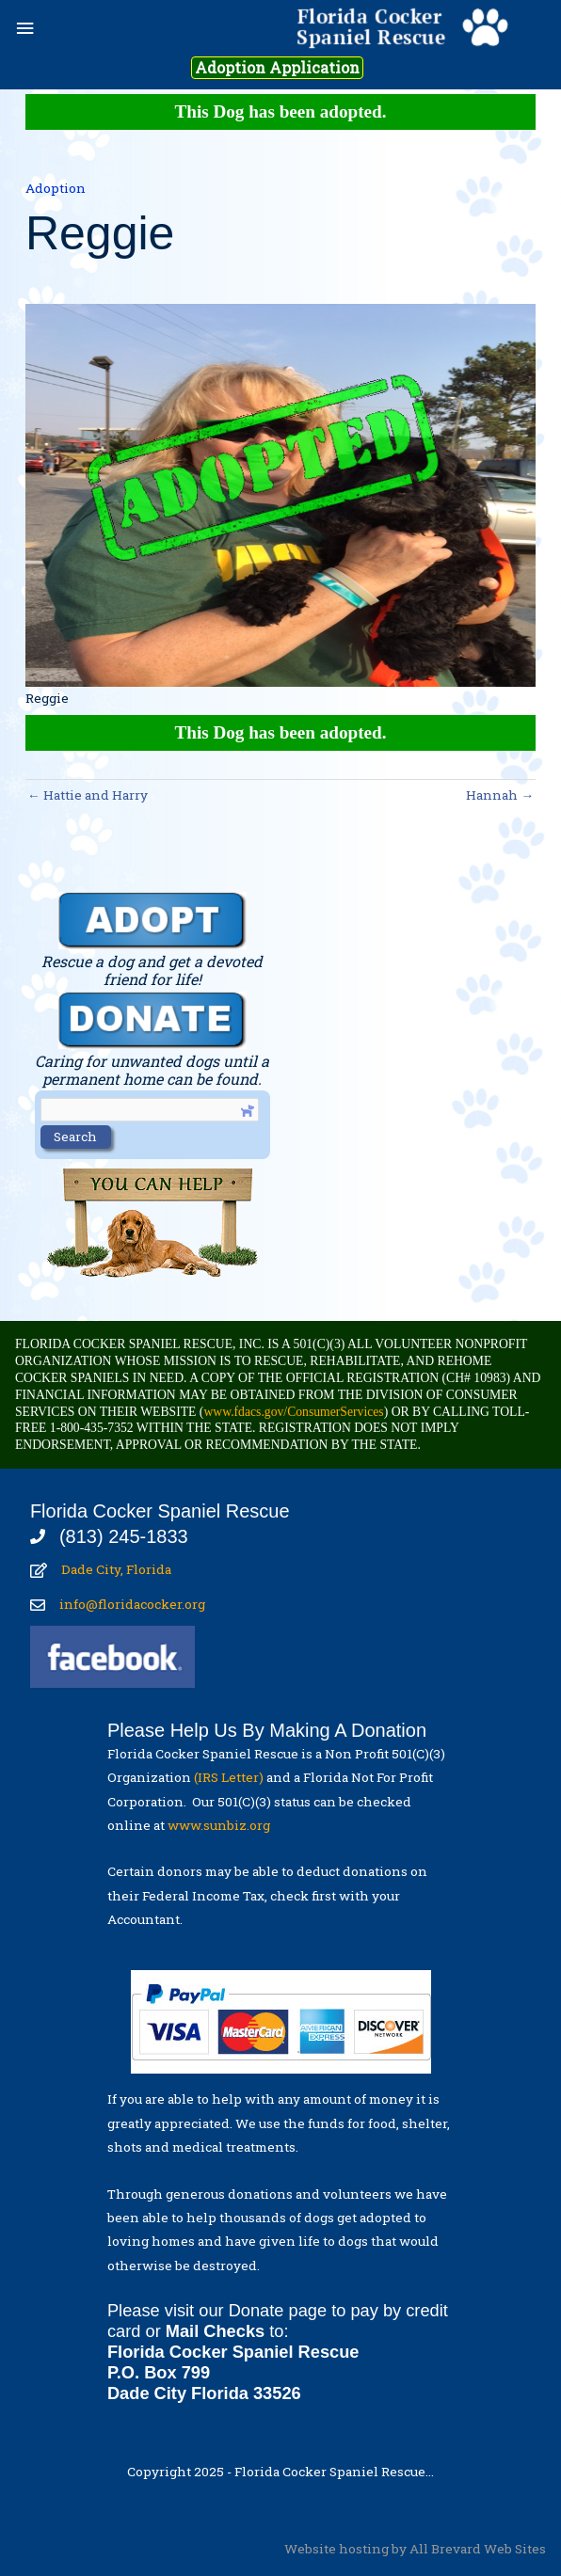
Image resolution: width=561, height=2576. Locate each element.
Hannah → (500, 795)
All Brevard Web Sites (477, 2548)
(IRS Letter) (229, 1777)
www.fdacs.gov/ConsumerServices (293, 1412)
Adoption (55, 188)
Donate (256, 2310)
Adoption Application (277, 67)
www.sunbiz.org (222, 1825)
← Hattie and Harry (87, 795)
